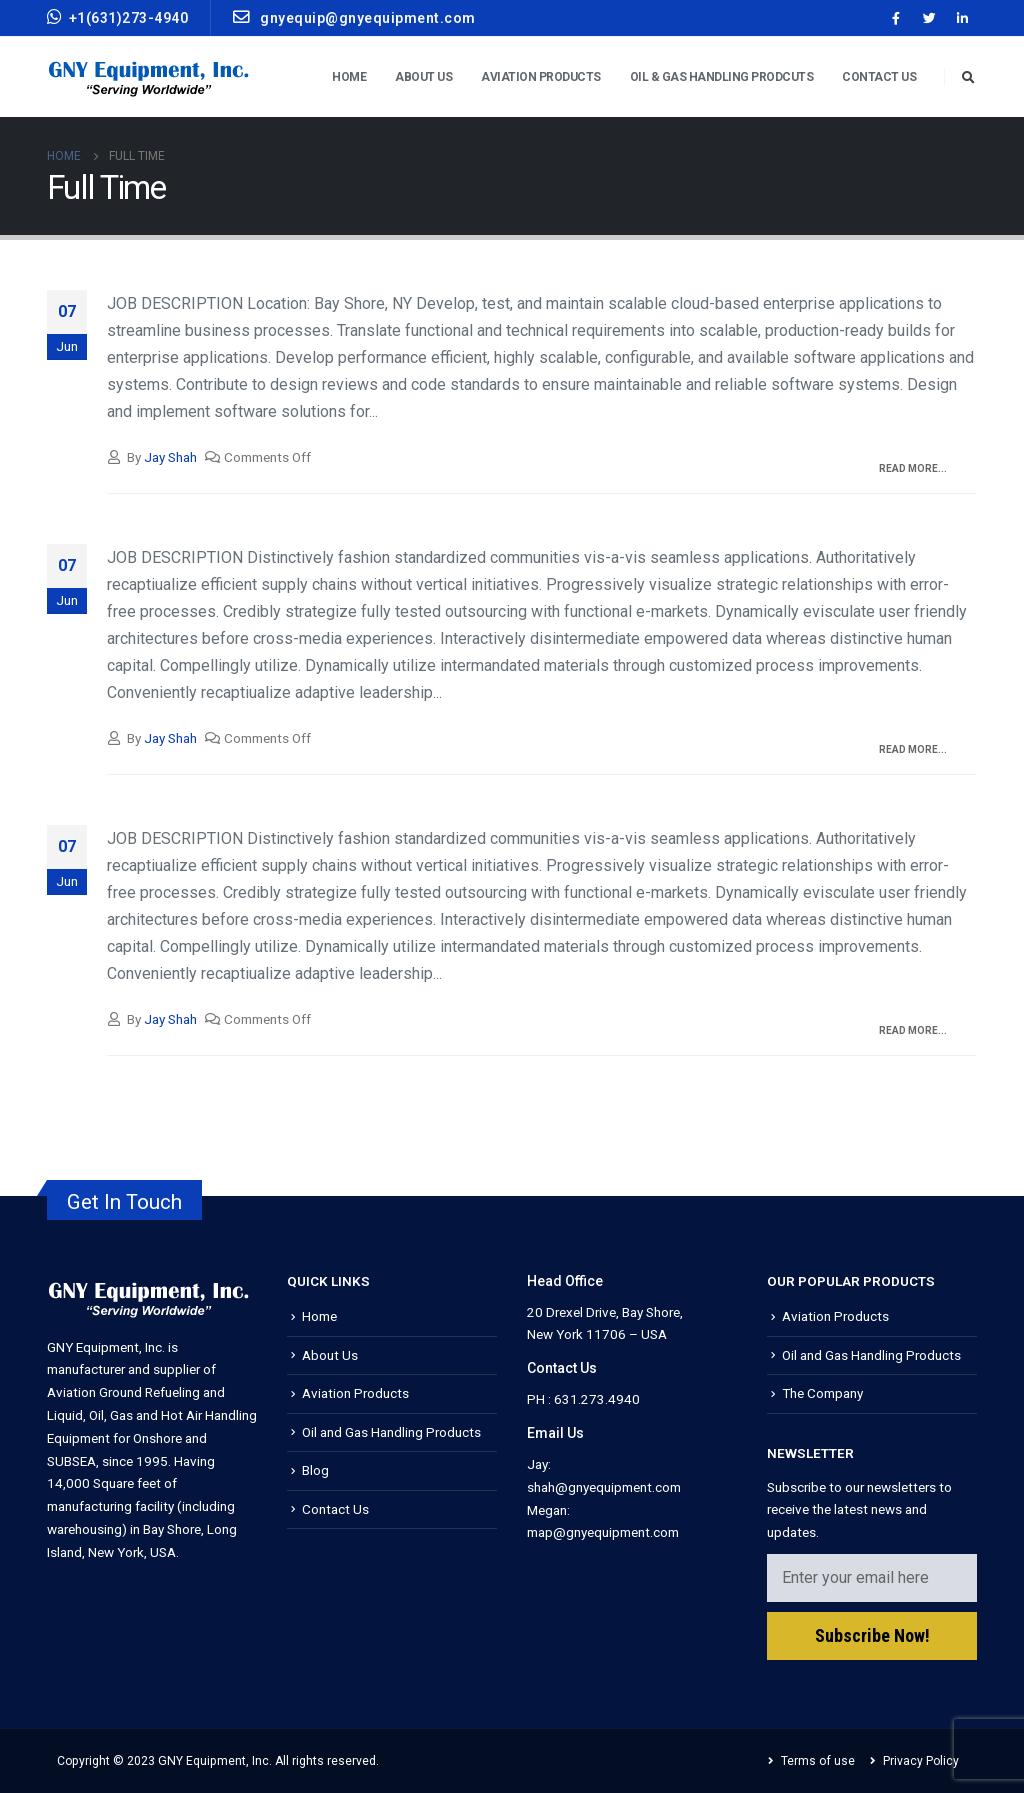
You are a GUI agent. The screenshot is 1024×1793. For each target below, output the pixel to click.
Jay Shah (170, 457)
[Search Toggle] (968, 78)
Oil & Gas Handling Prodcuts (722, 77)
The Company (822, 1393)
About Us (423, 77)
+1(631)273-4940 (117, 17)
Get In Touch (124, 1202)
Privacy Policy (921, 1761)
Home (349, 77)
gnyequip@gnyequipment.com (354, 17)
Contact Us (879, 77)
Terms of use (818, 1761)
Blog (315, 1470)
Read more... (913, 468)
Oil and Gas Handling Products (391, 1432)
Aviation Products (541, 77)
